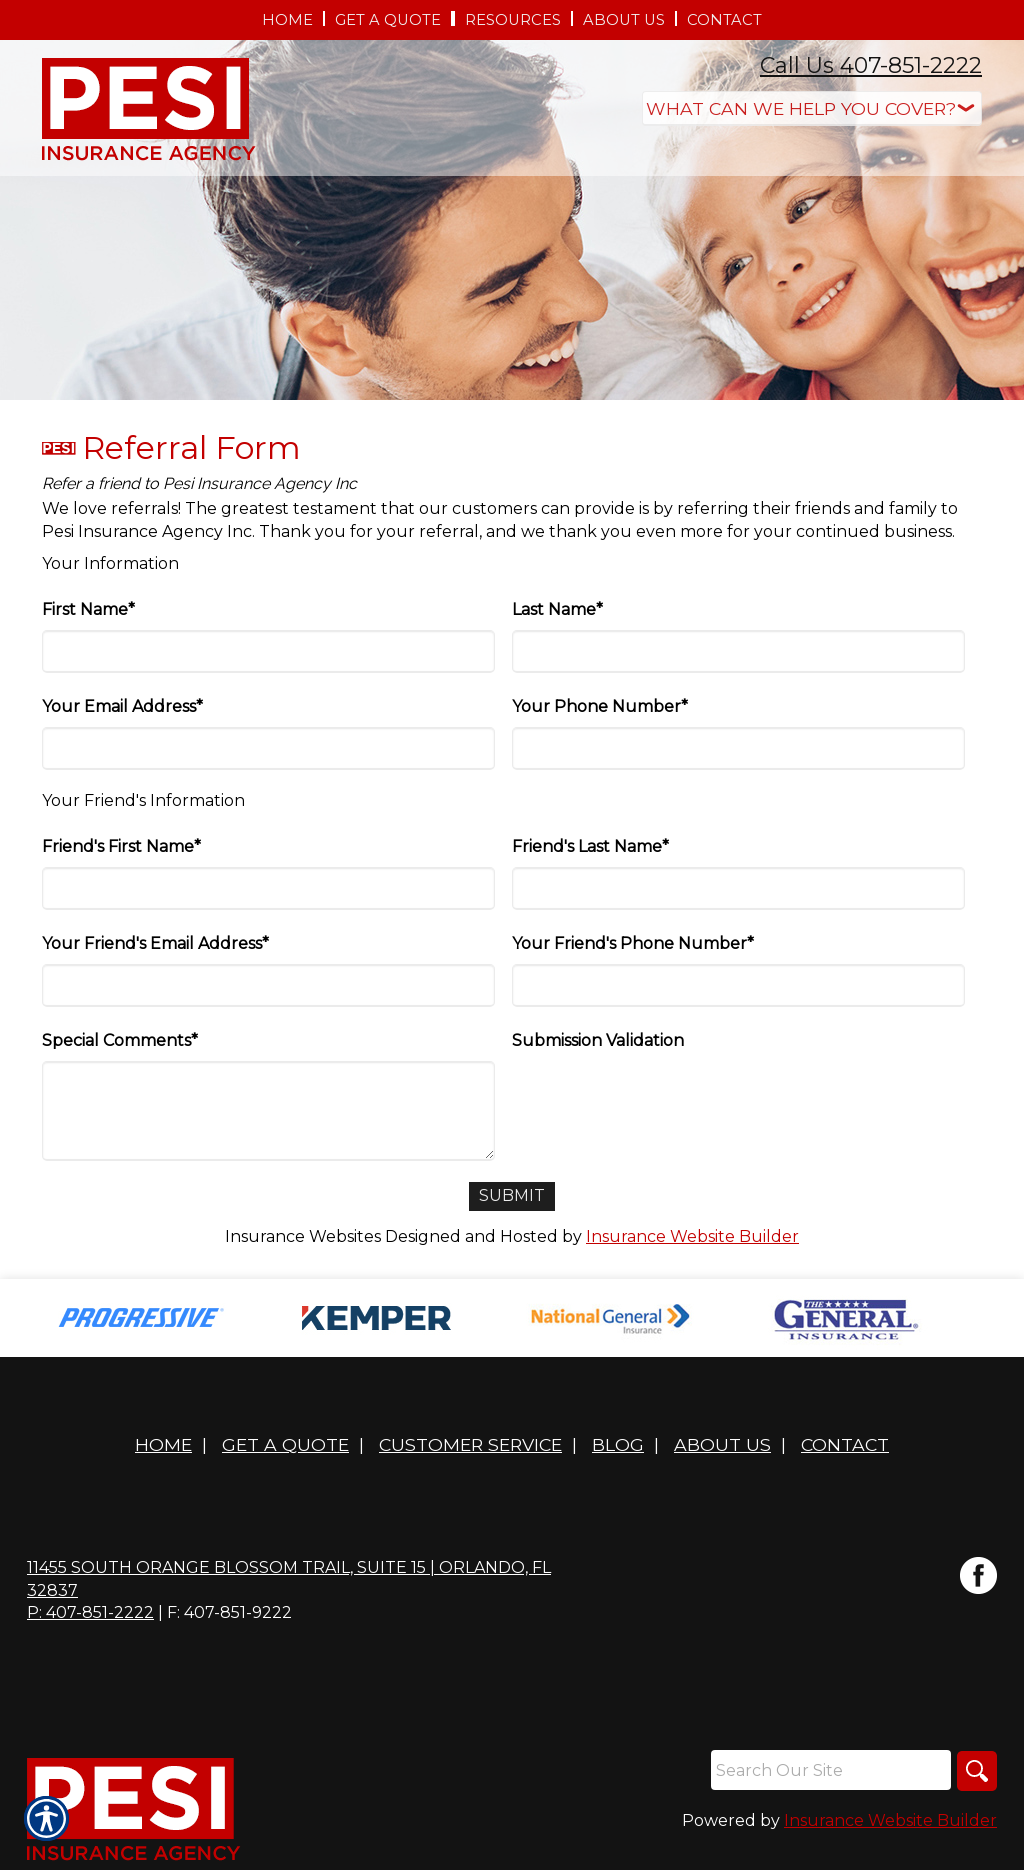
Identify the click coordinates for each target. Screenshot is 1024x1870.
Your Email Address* (122, 706)
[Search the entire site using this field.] (831, 1770)
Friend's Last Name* (590, 846)
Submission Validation (598, 1040)
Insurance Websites (303, 1236)
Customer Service (470, 1444)
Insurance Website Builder (692, 1236)
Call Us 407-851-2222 (871, 65)
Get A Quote (285, 1444)
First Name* (88, 609)
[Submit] (512, 1196)
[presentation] (664, 1100)
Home (163, 1444)
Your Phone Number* (600, 706)
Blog (618, 1444)
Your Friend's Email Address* (155, 943)
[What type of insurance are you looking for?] (812, 108)
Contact (845, 1444)
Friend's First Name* (121, 846)
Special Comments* (120, 1040)
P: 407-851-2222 (90, 1612)
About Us (722, 1444)
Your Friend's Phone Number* (633, 943)
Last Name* (557, 609)
